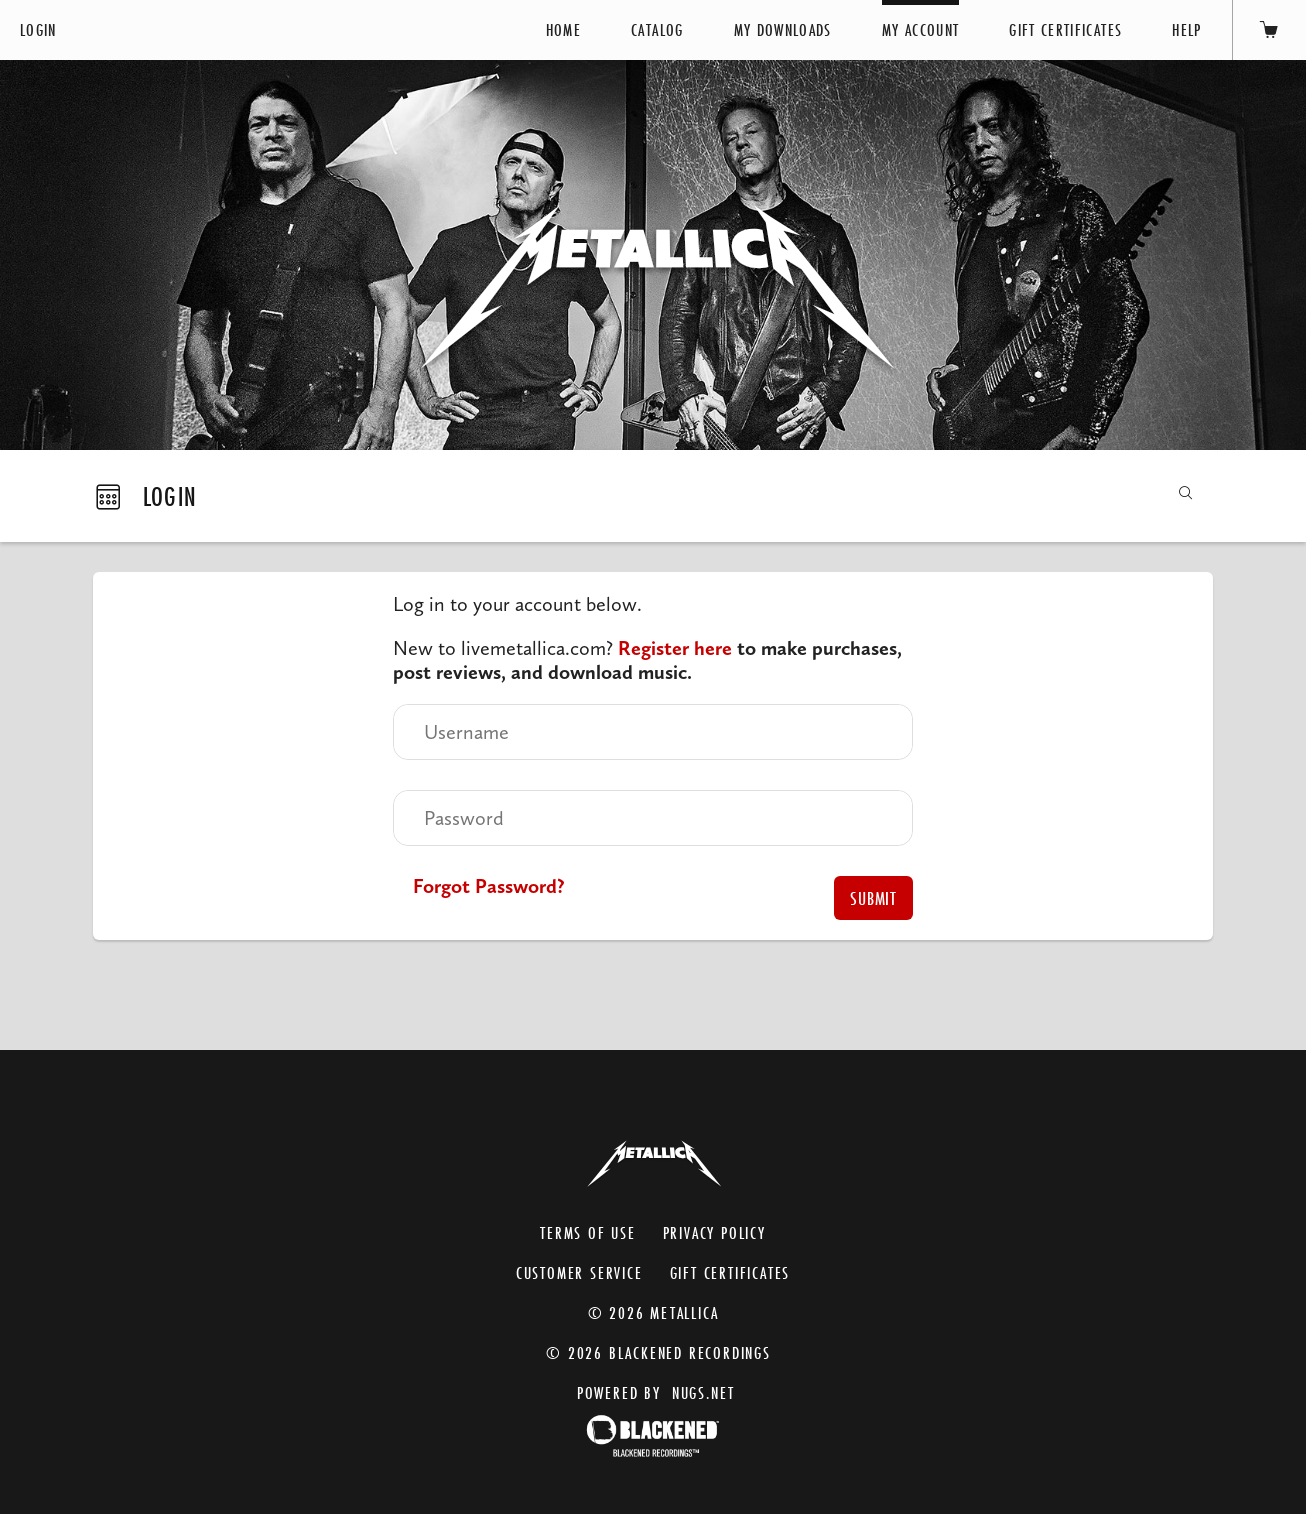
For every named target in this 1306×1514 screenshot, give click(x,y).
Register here (675, 648)
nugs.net (703, 1392)
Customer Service (579, 1272)
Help (1186, 29)
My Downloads (783, 29)
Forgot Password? (489, 886)
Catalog (657, 29)
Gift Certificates (1065, 29)
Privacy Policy (714, 1232)
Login (38, 29)
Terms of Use (588, 1232)
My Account (921, 29)
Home (563, 29)
